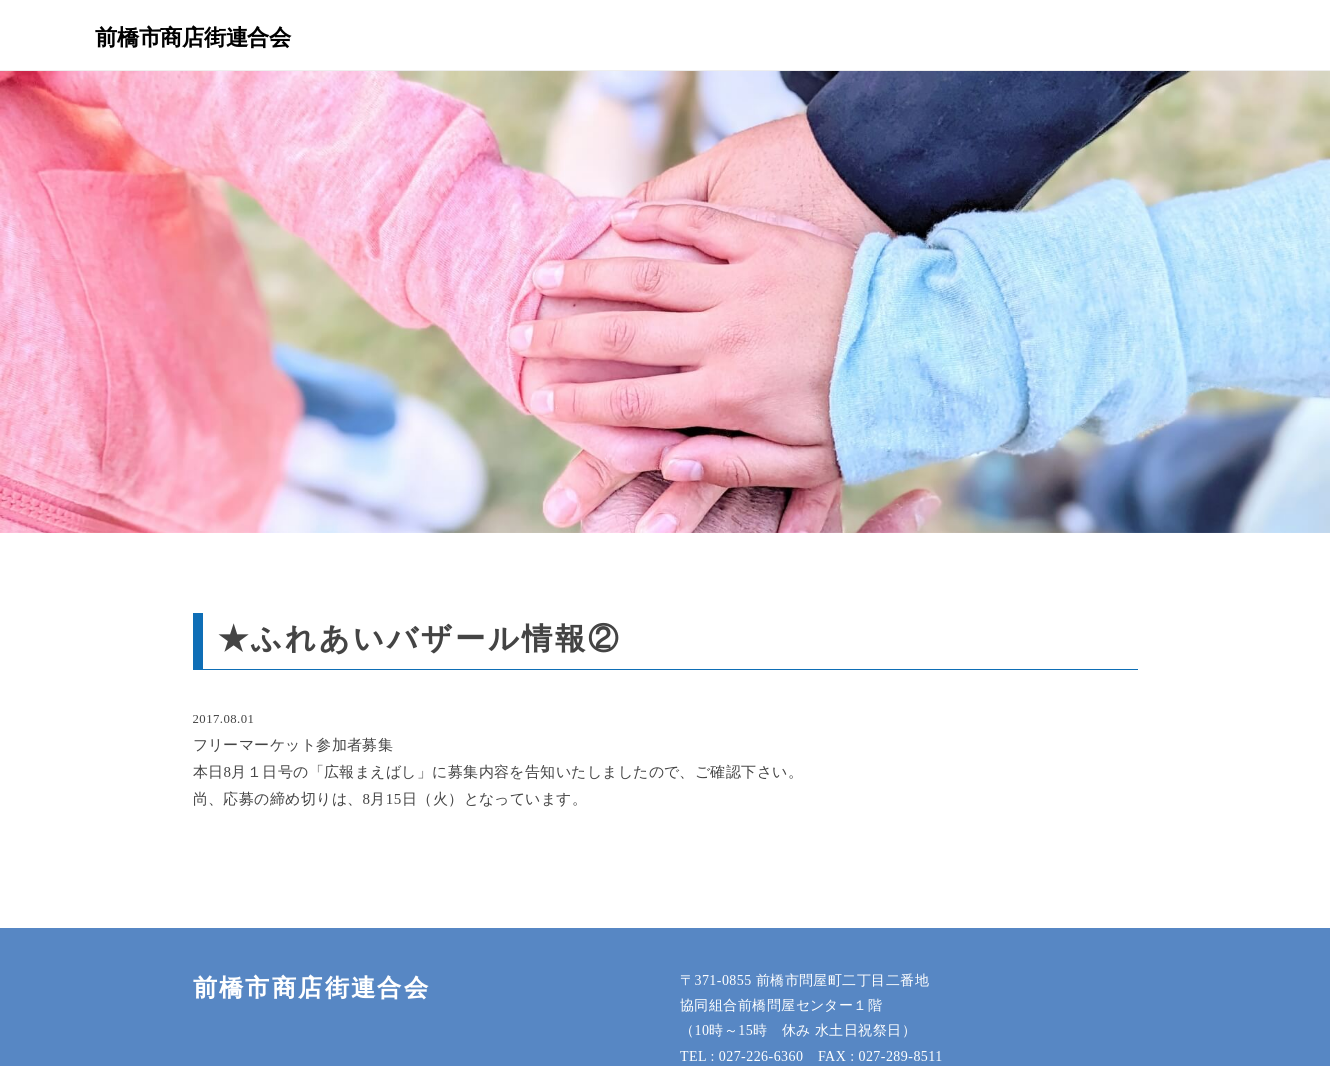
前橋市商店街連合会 (193, 37)
